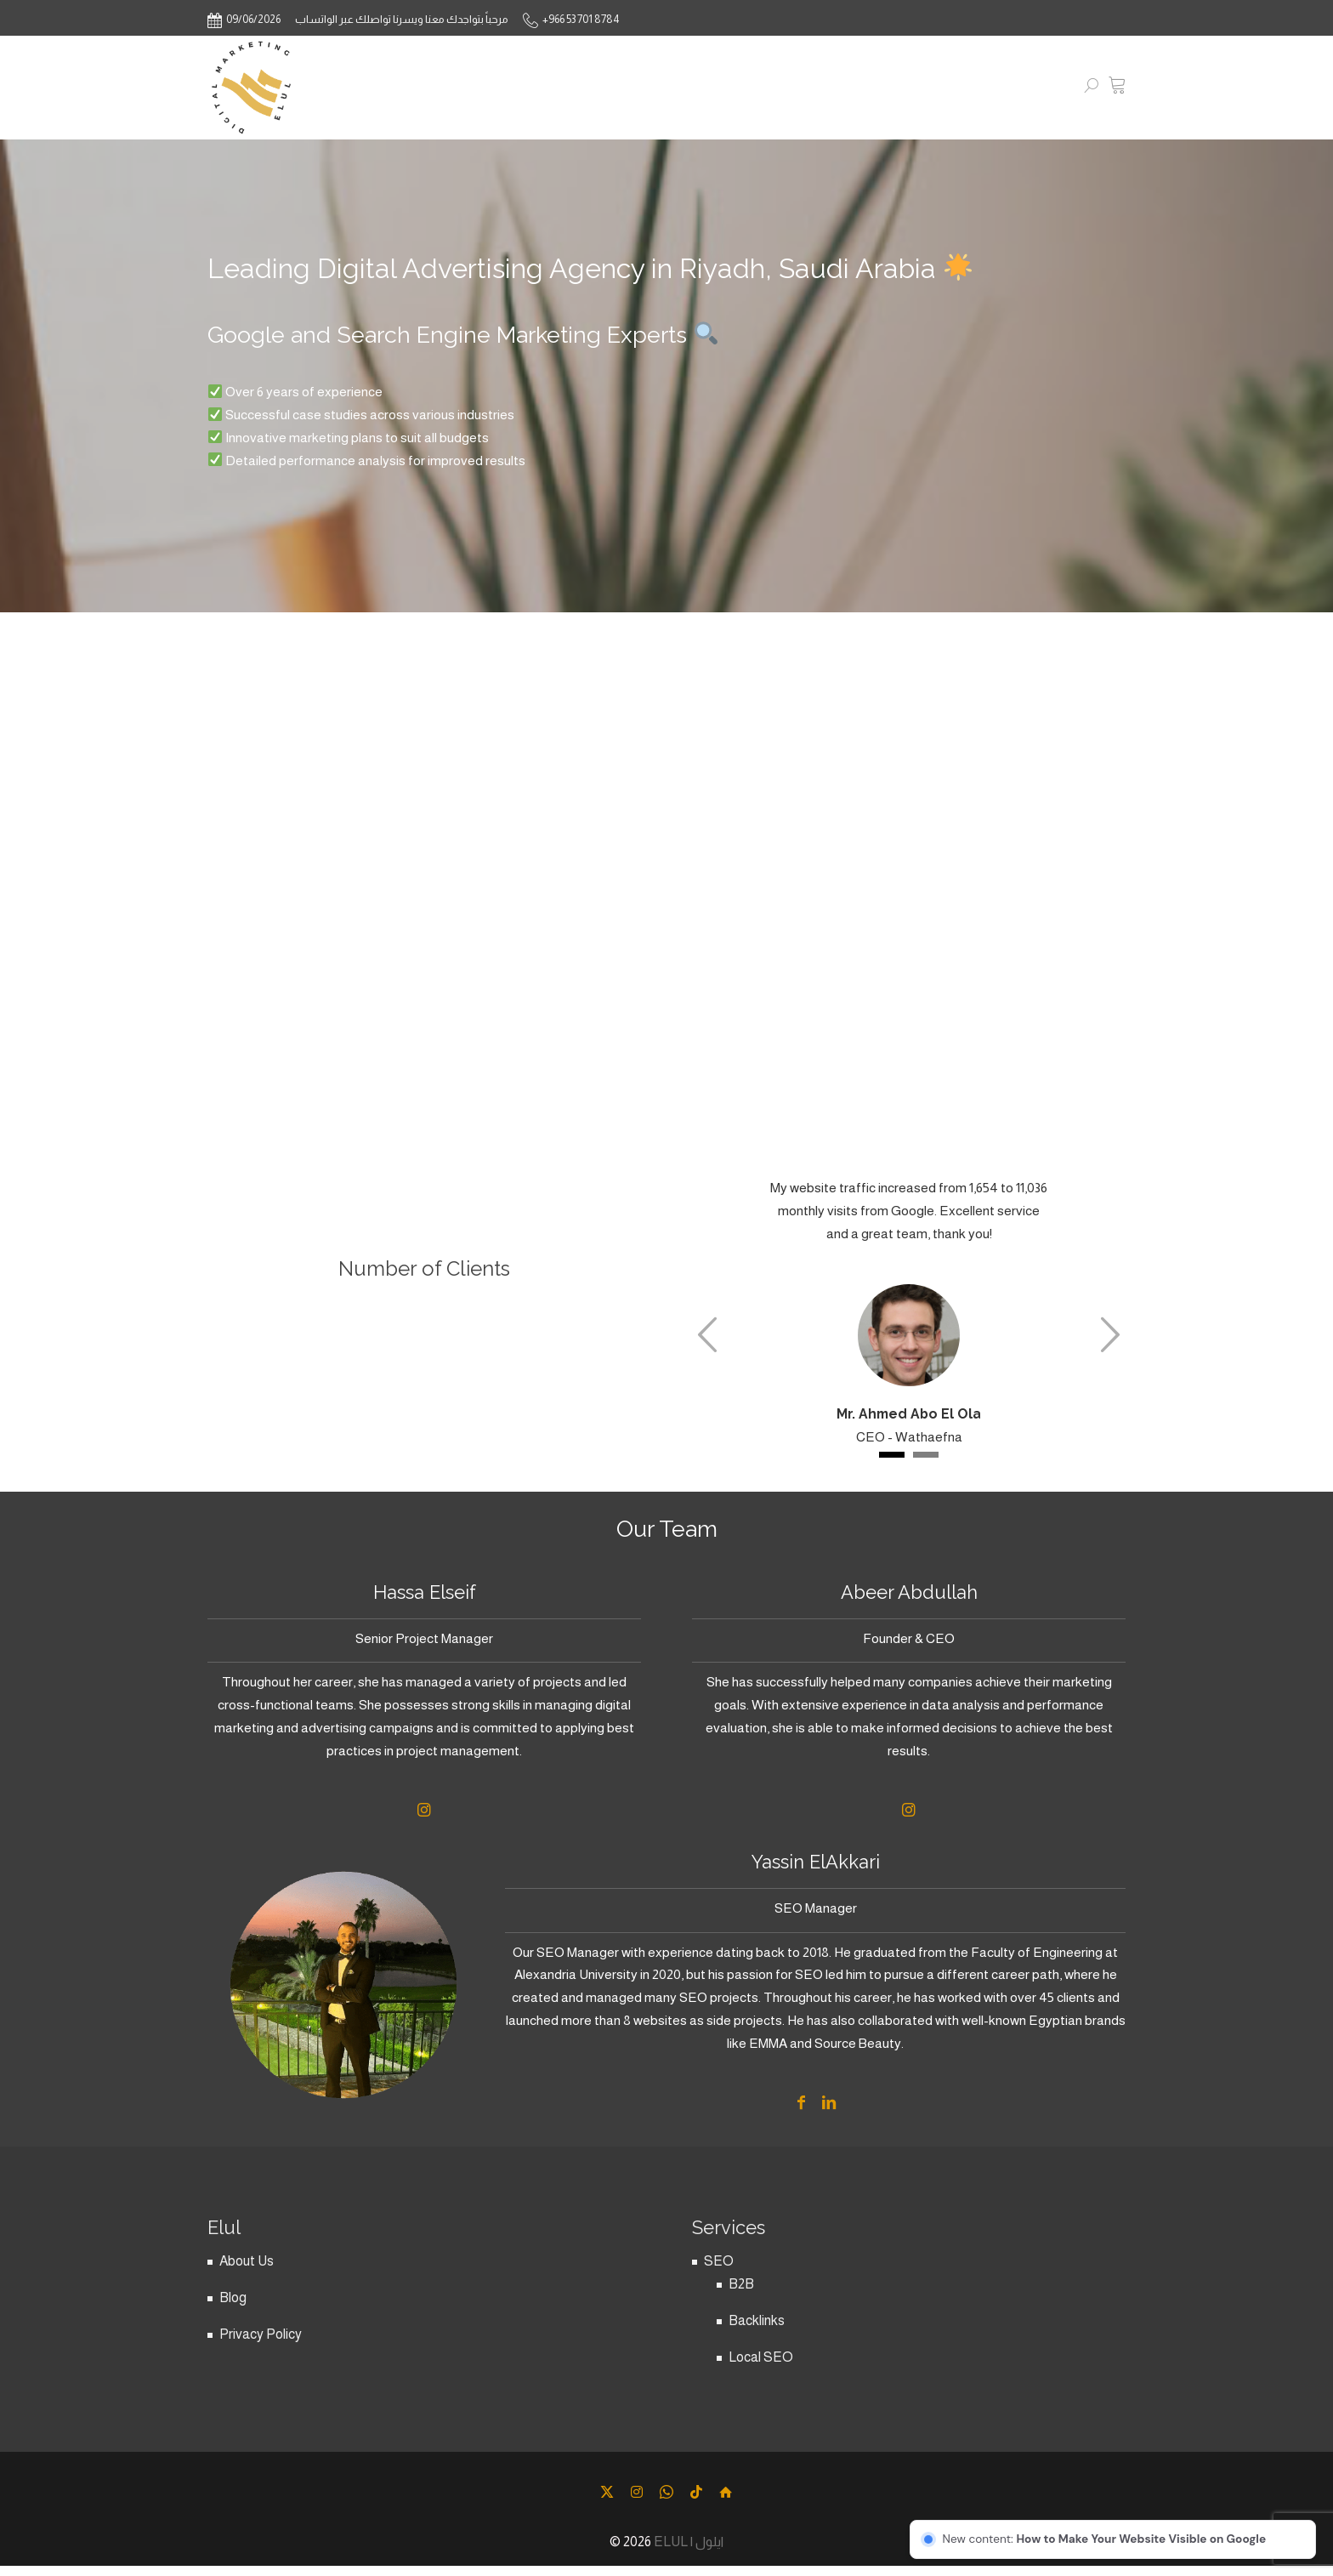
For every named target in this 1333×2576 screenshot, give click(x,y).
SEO (719, 2273)
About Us (246, 2273)
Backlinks (757, 2333)
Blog (233, 2310)
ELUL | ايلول (688, 2554)
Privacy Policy (260, 2347)
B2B (741, 2296)
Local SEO (761, 2370)
